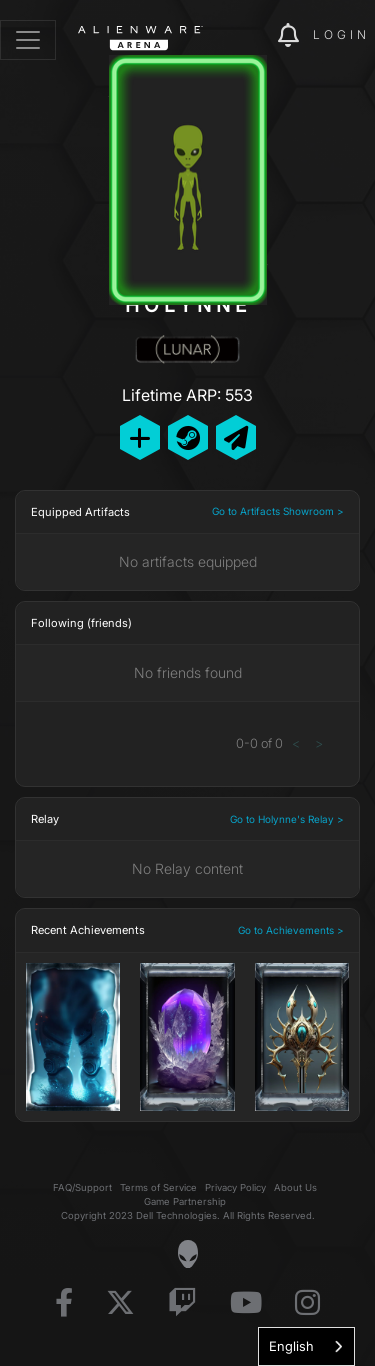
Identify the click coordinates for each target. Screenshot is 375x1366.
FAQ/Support (82, 1187)
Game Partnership (185, 1201)
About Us (295, 1187)
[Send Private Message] (236, 437)
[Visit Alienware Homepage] (187, 1254)
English (291, 1346)
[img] (252, 36)
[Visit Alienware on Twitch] (182, 1303)
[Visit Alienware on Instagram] (307, 1303)
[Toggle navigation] (28, 40)
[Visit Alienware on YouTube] (246, 1303)
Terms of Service (158, 1187)
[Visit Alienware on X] (120, 1303)
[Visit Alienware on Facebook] (64, 1303)
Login (341, 34)
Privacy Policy (235, 1187)
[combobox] (306, 1346)
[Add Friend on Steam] (188, 437)
